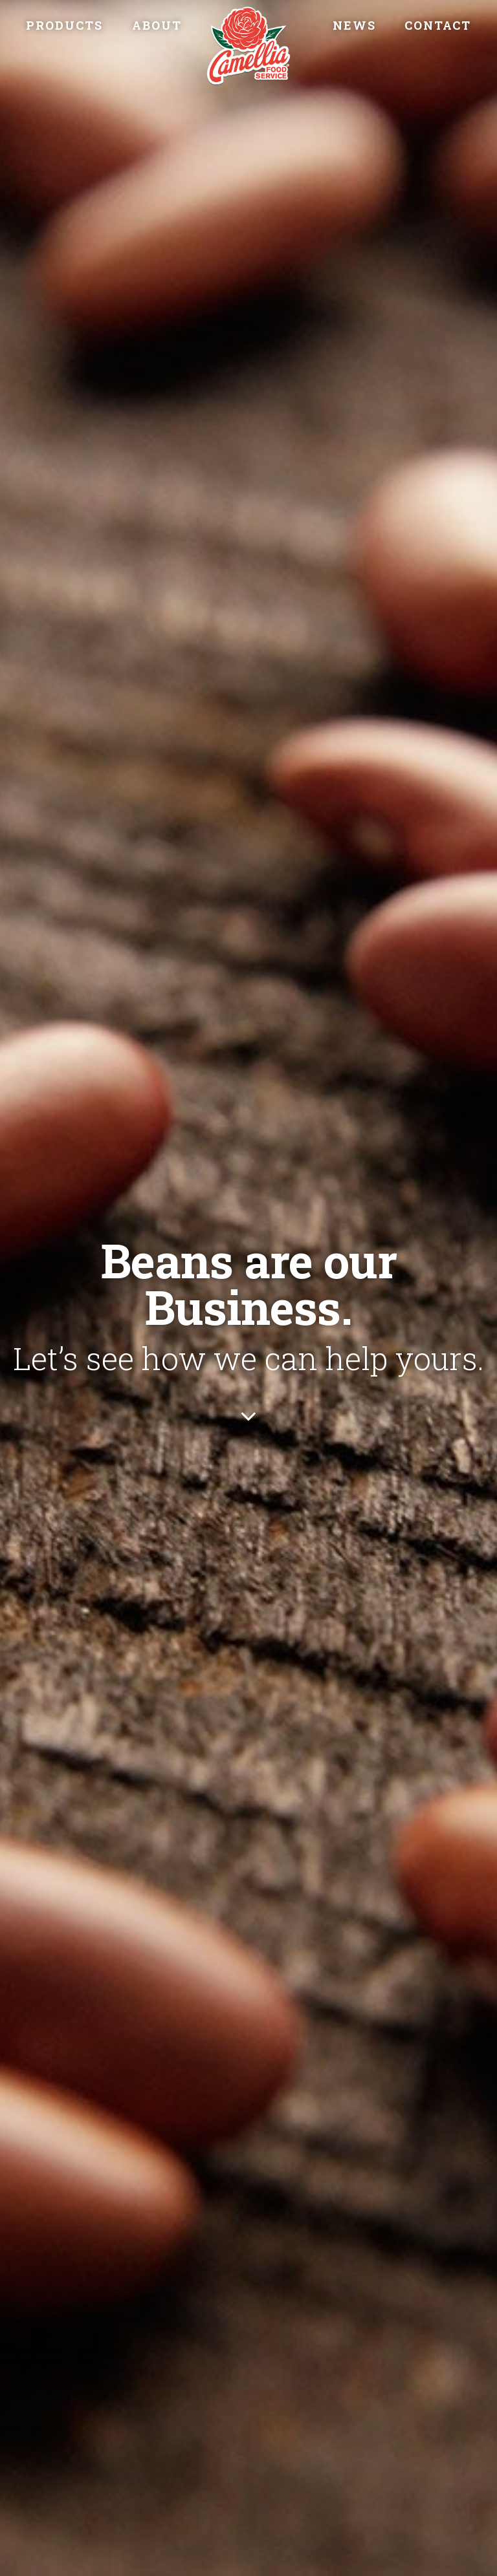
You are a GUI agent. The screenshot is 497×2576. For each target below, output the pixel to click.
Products (64, 25)
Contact (437, 25)
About (157, 25)
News (354, 25)
